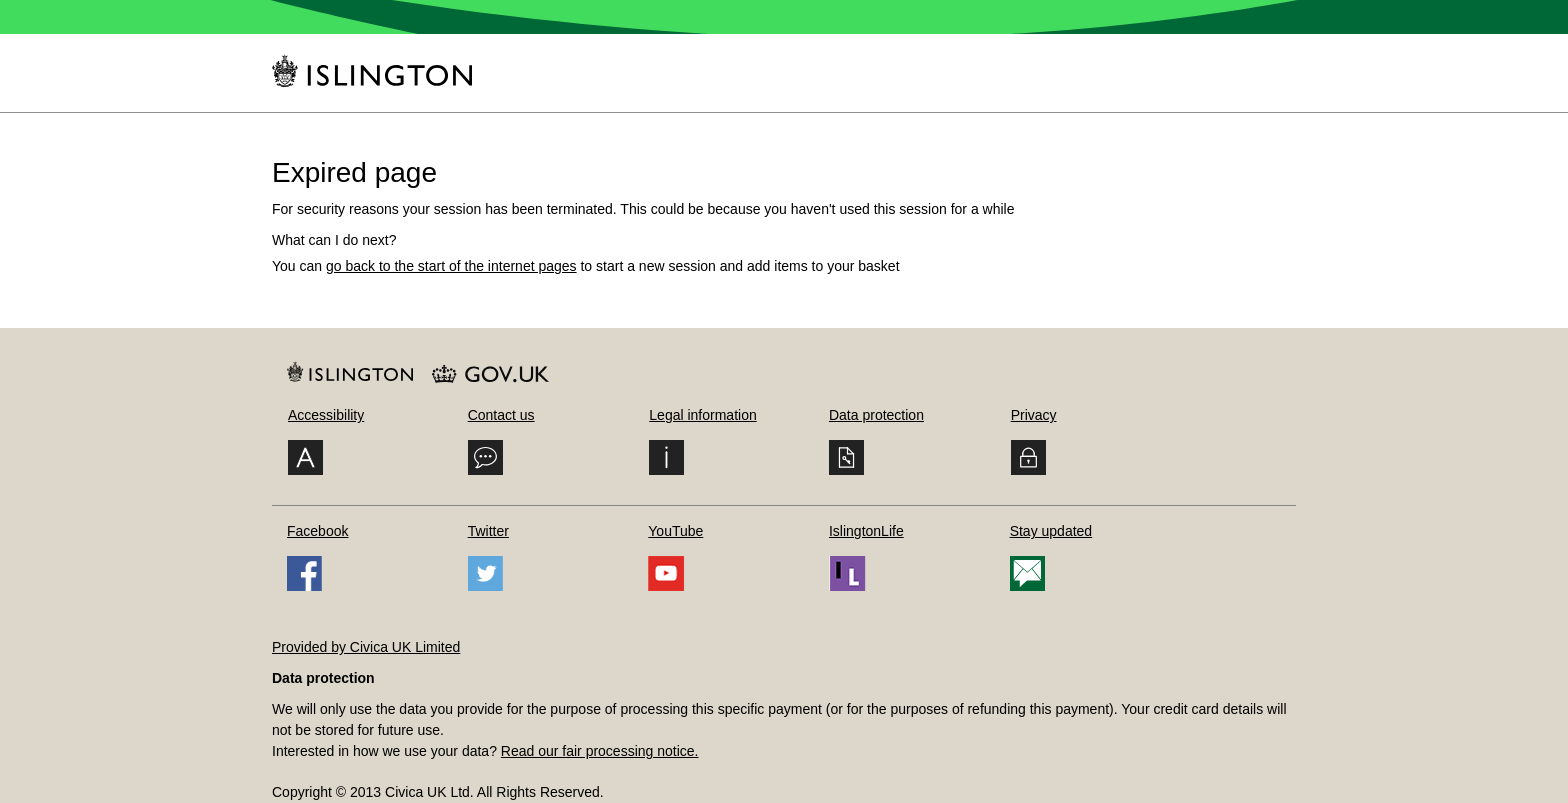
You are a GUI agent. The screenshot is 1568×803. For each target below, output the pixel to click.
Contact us (501, 415)
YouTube (675, 531)
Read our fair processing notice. (600, 751)
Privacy (1034, 415)
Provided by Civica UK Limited (366, 647)
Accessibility (326, 415)
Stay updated (1051, 531)
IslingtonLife (866, 531)
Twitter (488, 531)
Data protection (876, 415)
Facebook (317, 531)
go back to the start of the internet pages (451, 266)
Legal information (702, 415)
